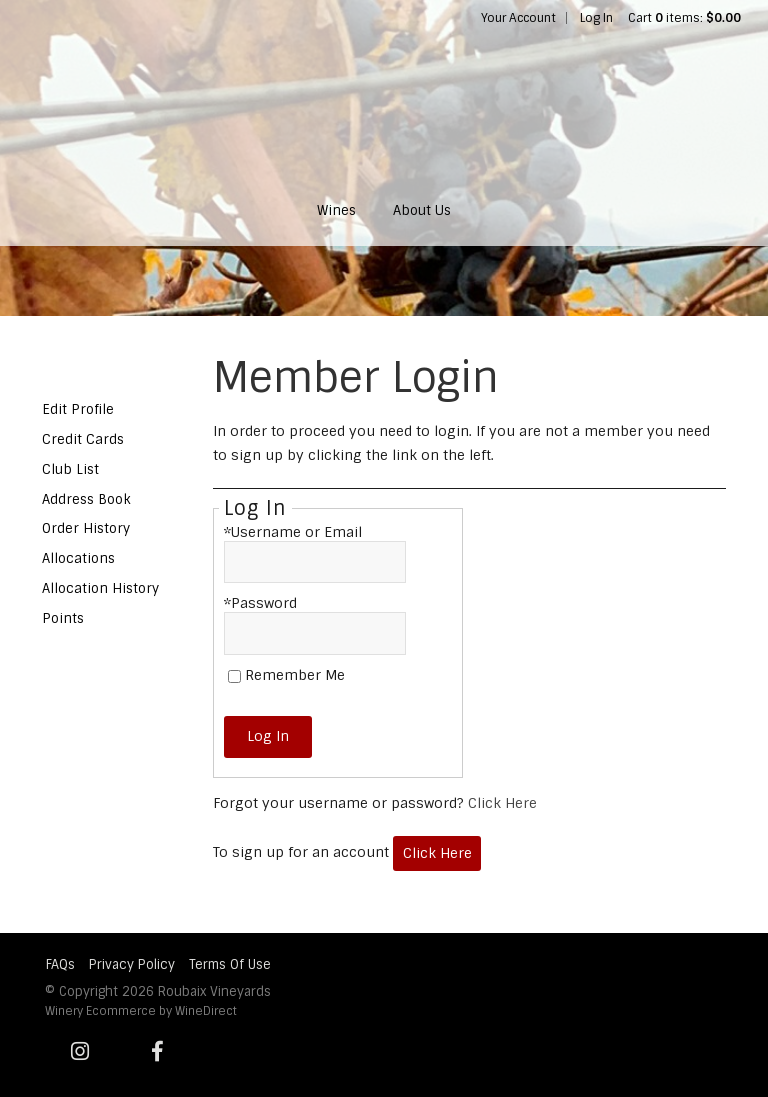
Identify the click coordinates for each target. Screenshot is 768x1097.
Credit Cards (83, 439)
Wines (336, 210)
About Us (422, 210)
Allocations (78, 558)
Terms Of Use (230, 964)
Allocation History (100, 588)
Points (63, 618)
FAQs (60, 964)
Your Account (518, 18)
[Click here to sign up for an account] (437, 853)
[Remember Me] (234, 676)
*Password (260, 603)
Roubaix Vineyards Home (384, 106)
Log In (596, 18)
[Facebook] (158, 1051)
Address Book (86, 499)
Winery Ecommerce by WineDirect (141, 1011)
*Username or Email (293, 532)
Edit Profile (78, 409)
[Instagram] (80, 1051)
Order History (86, 528)
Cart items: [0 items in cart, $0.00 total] (684, 18)
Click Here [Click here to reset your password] (502, 803)
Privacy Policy (132, 964)
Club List (70, 469)
